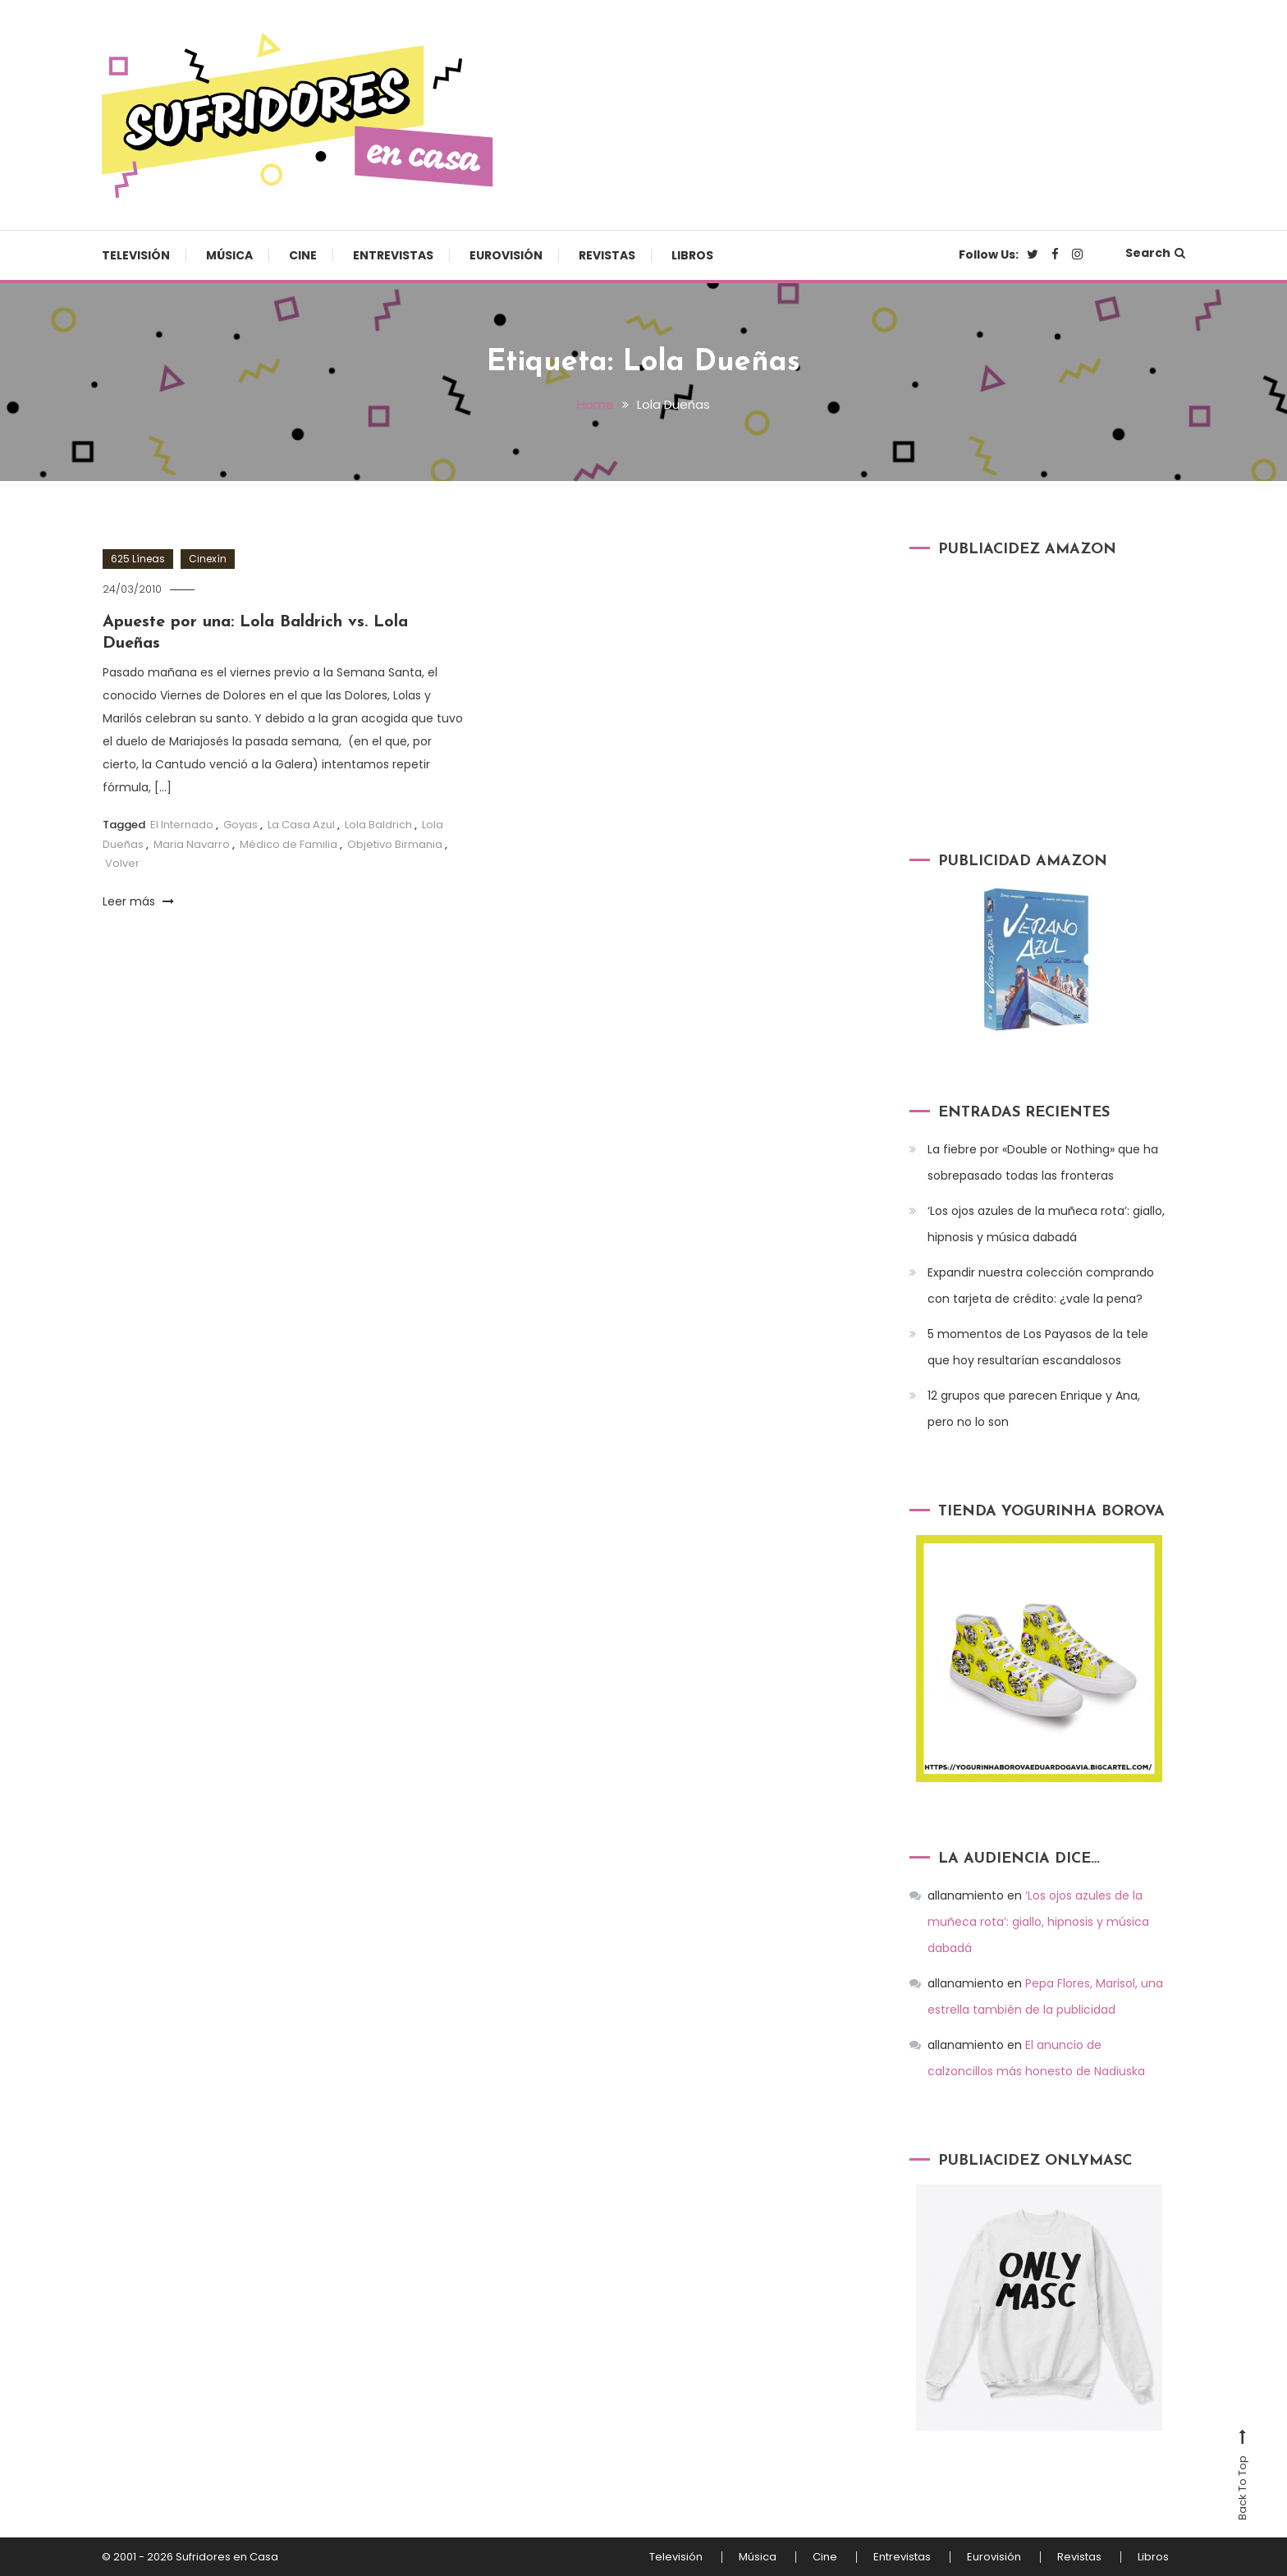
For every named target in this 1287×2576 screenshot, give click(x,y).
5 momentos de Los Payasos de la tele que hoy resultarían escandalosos (1037, 1347)
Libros (692, 255)
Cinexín (208, 559)
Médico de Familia (288, 844)
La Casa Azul (301, 824)
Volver (122, 863)
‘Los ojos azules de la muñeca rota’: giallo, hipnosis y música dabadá (1046, 1224)
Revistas (607, 255)
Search (1155, 253)
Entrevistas (393, 255)
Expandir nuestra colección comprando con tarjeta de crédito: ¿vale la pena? (1040, 1285)
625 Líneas (138, 559)
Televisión (136, 255)
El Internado (181, 824)
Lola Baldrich (378, 824)
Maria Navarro (191, 844)
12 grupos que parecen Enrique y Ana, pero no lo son (1033, 1408)
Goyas (240, 824)
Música (229, 255)
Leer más (138, 901)
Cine (303, 255)
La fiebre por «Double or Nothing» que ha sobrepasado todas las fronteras (1042, 1162)
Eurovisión (506, 255)
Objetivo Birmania (394, 844)
